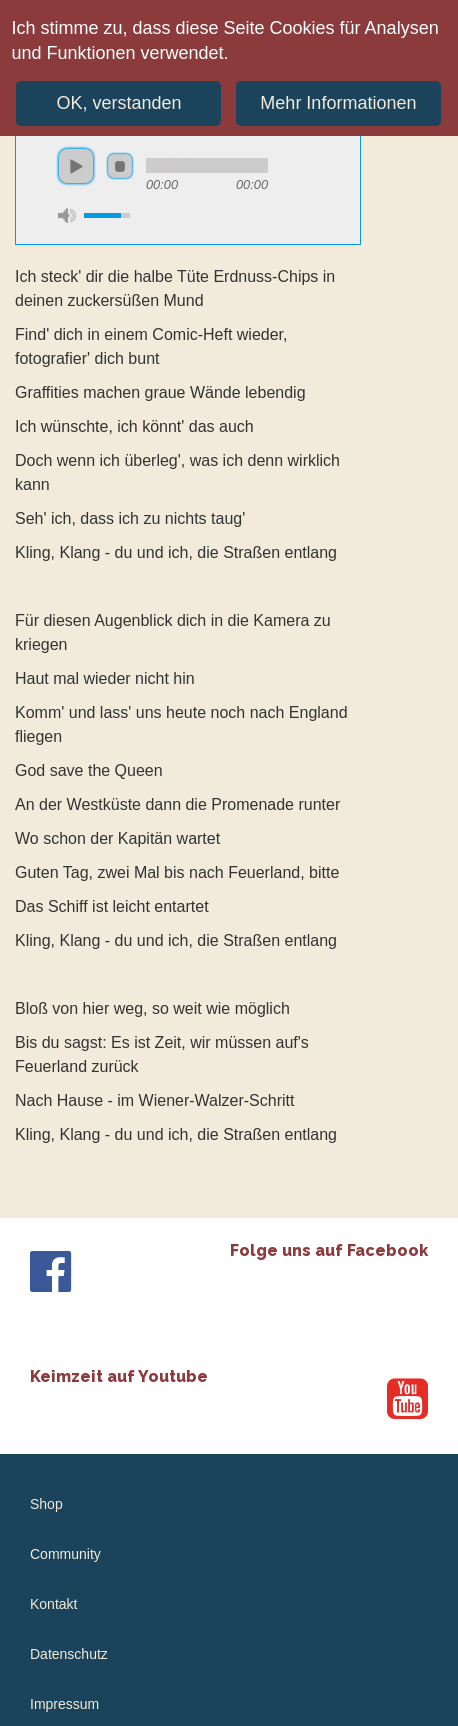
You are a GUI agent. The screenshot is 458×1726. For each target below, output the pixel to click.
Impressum (64, 1704)
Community (65, 1554)
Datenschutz (69, 1654)
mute (67, 215)
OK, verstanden (118, 96)
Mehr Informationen (338, 96)
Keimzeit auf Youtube (119, 1376)
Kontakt (53, 1604)
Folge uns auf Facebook (329, 1250)
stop (120, 166)
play (76, 166)
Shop (46, 1504)
